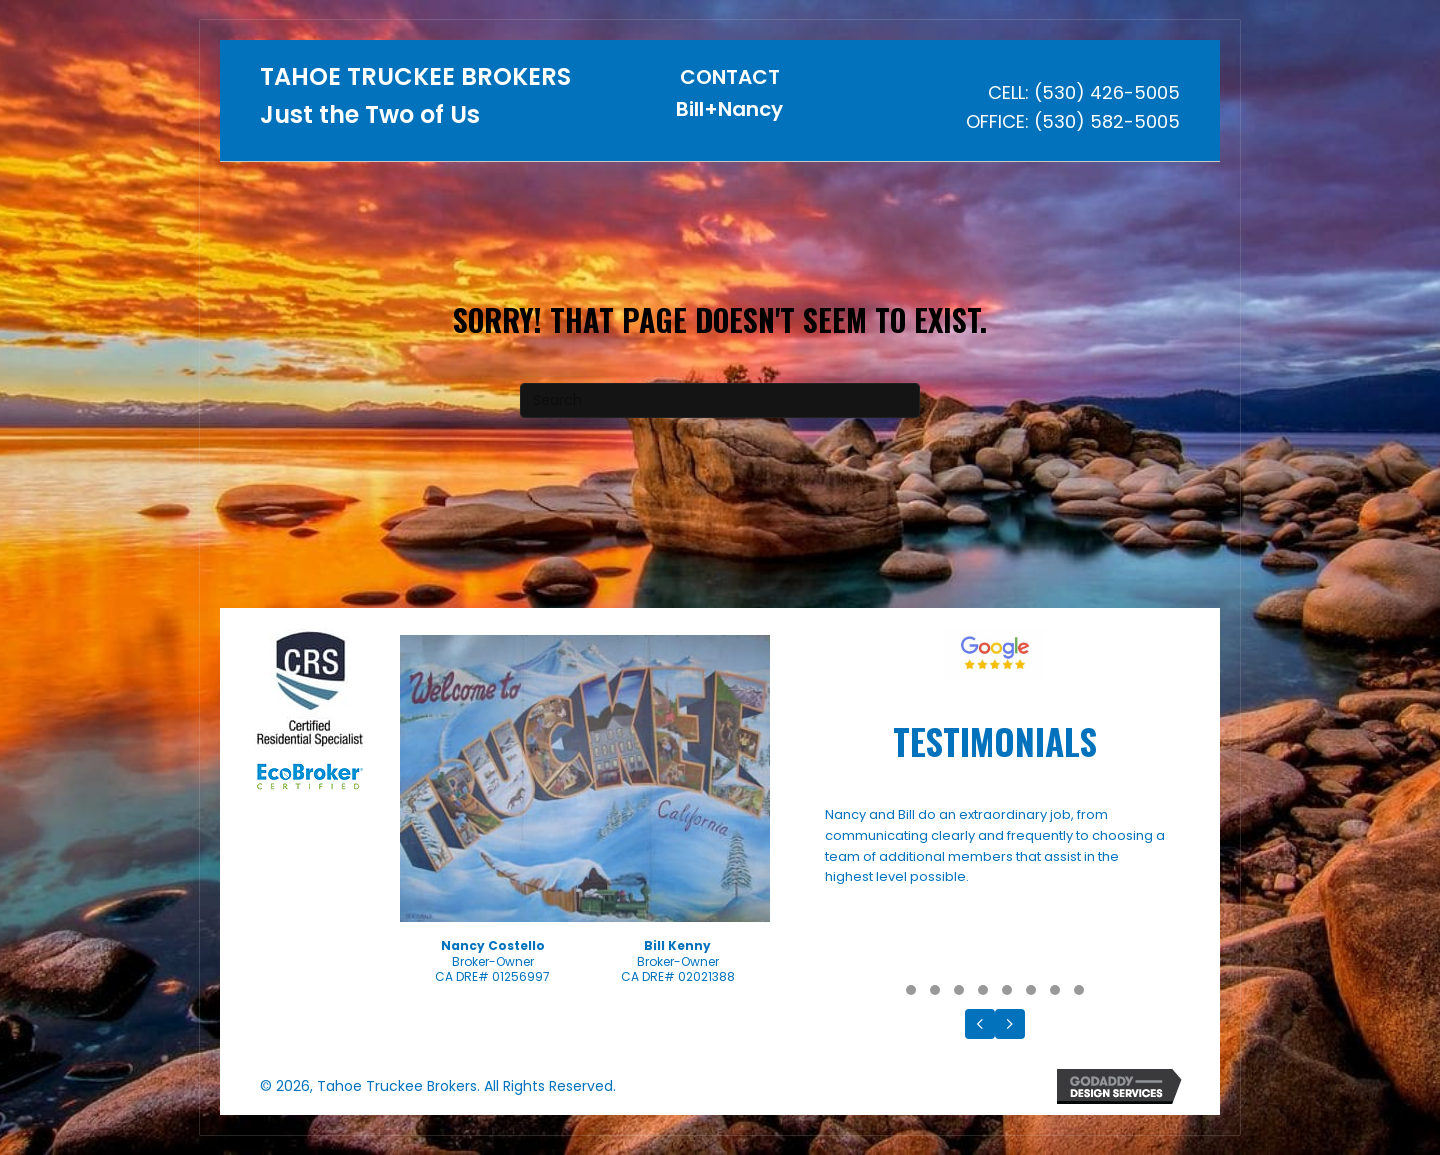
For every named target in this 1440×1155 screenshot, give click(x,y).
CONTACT (730, 77)
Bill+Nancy (729, 109)
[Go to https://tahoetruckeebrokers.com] (417, 101)
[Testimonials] (995, 889)
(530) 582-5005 (1107, 121)
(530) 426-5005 (1107, 92)
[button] (911, 990)
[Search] (720, 400)
